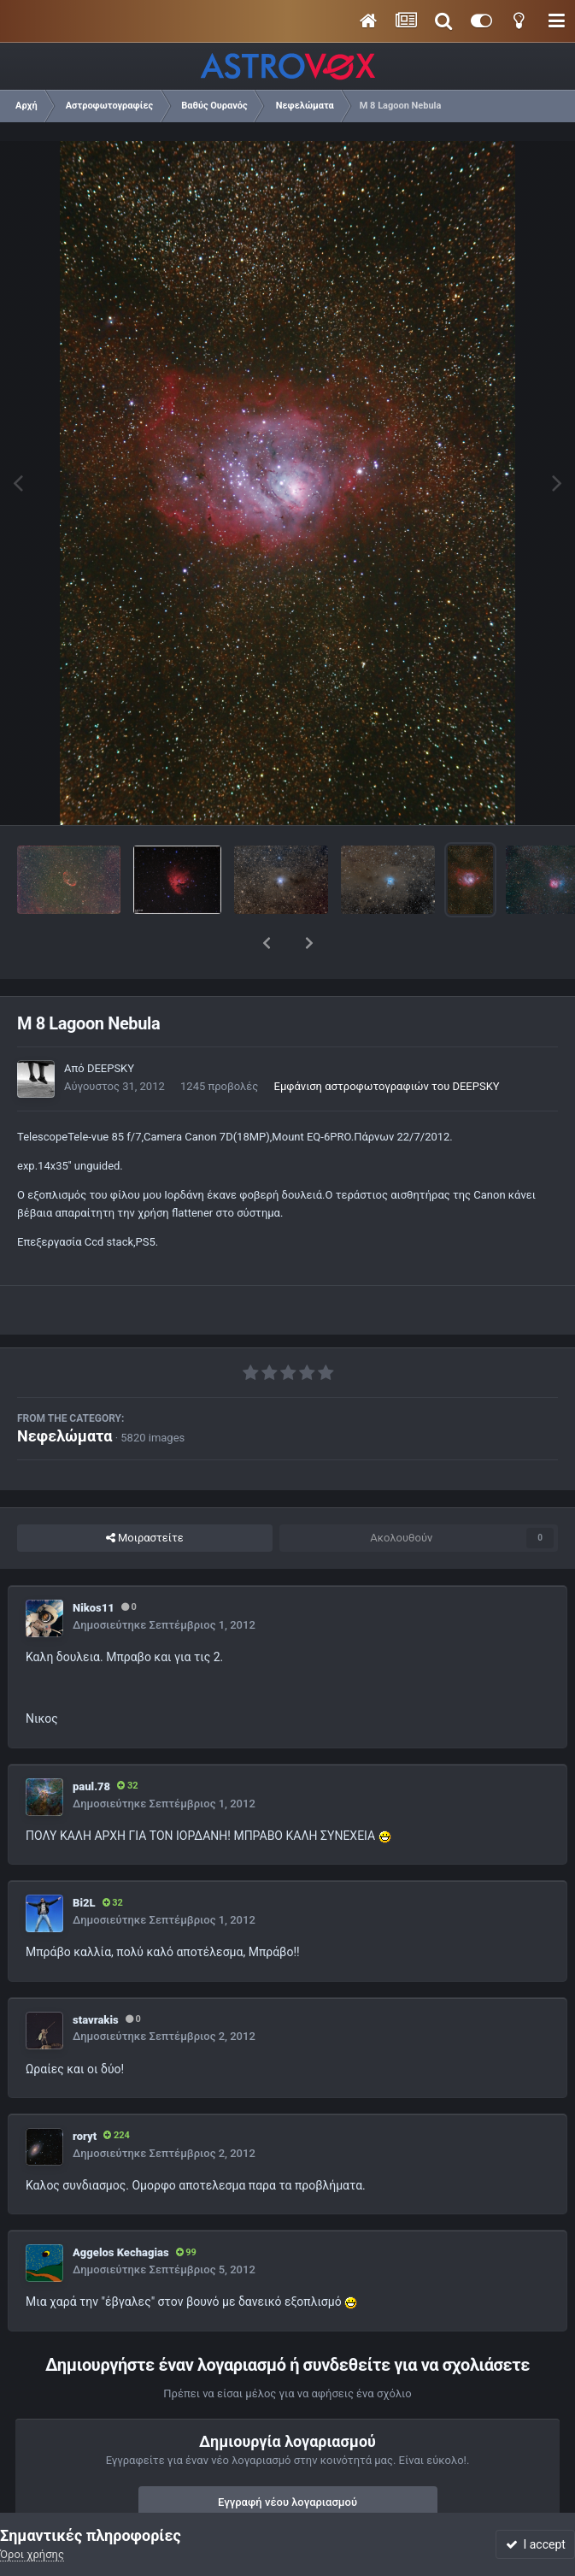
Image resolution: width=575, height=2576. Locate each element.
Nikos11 (93, 1563)
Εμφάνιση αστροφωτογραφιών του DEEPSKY (387, 1041)
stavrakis (96, 1975)
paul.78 (91, 1742)
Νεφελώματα (64, 1391)
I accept (536, 2544)
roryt (85, 2091)
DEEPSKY (110, 1023)
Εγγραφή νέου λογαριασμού (287, 2457)
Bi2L (84, 1858)
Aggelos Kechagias (121, 2208)
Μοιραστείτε (145, 1493)
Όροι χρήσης (32, 2554)
